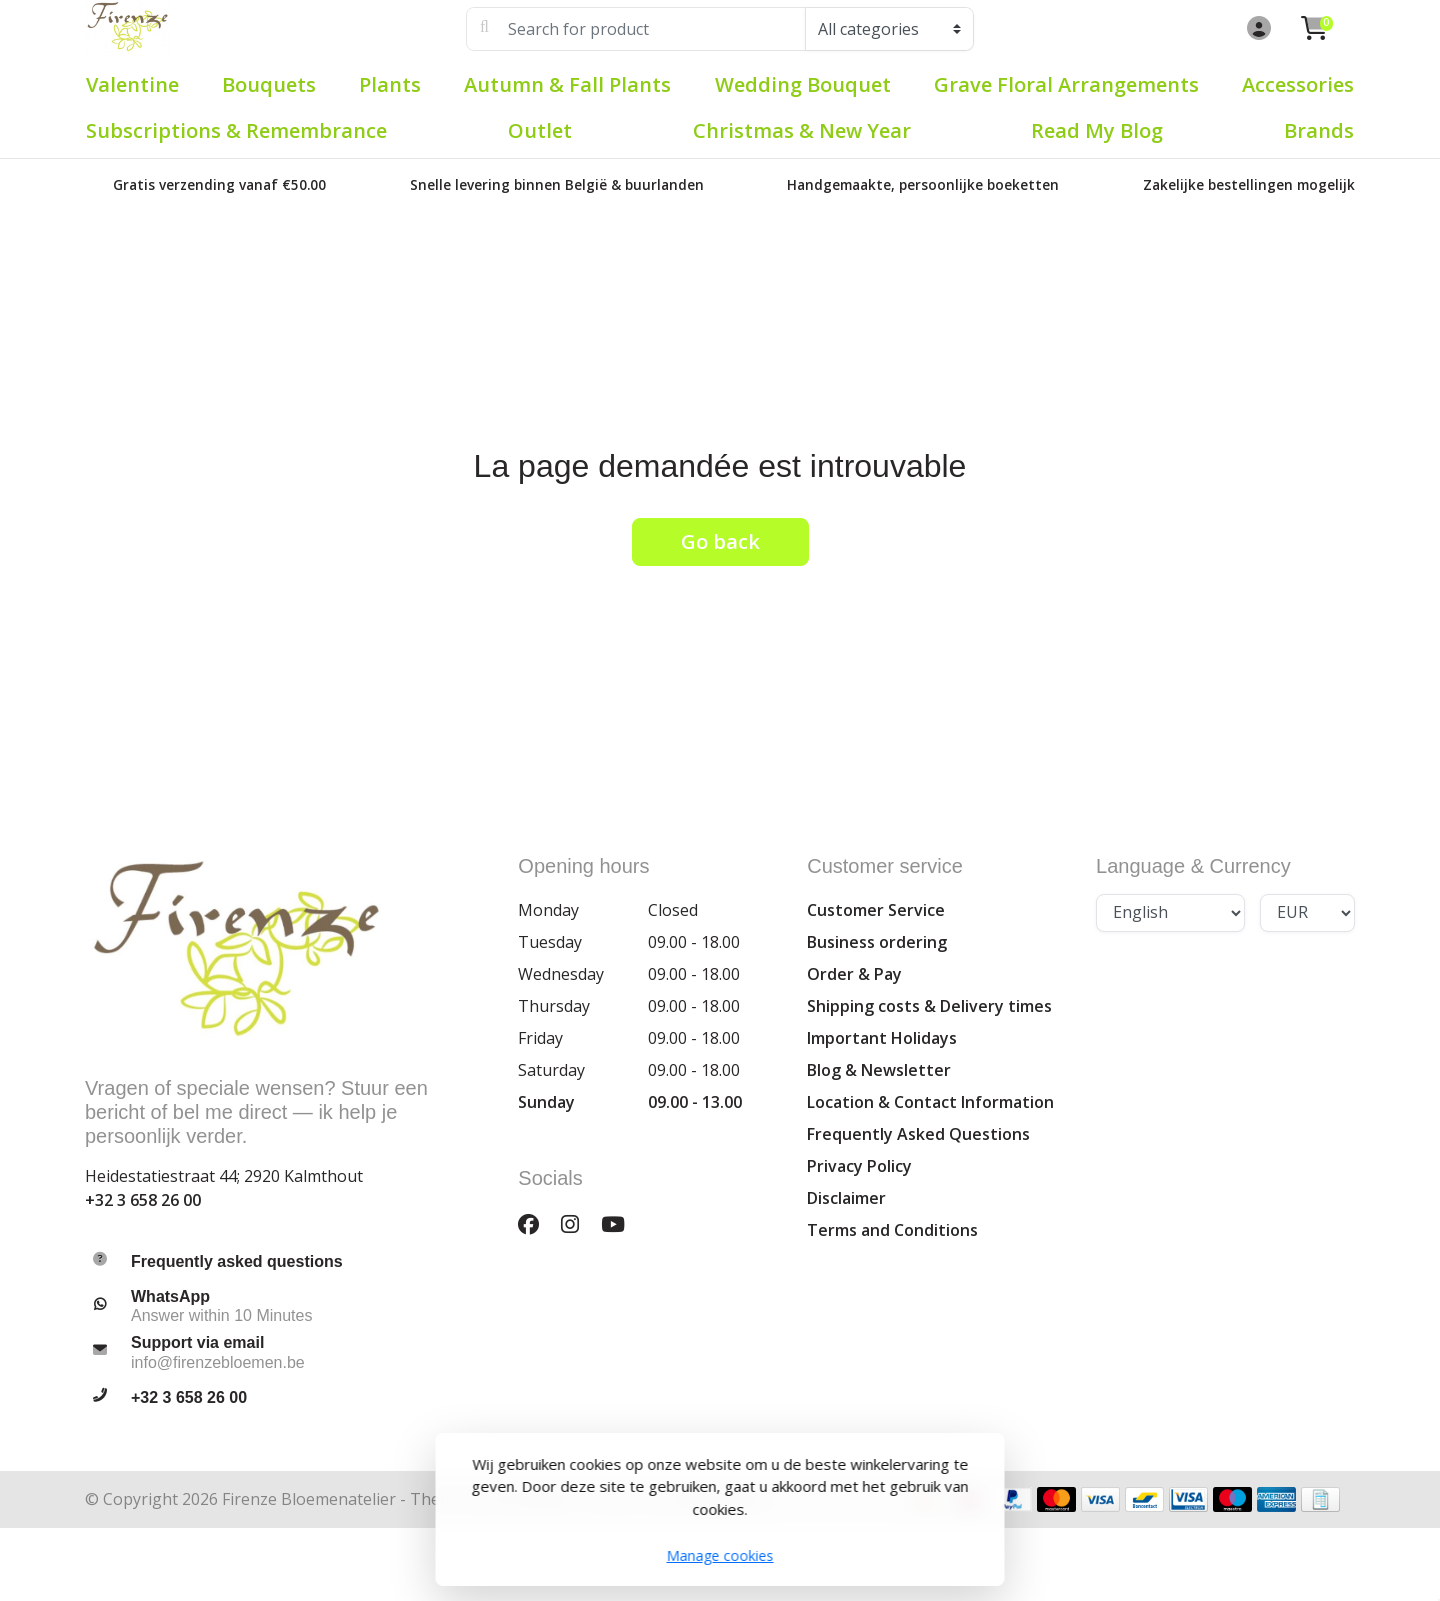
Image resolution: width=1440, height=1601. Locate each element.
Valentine (132, 84)
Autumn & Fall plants (567, 84)
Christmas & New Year (802, 130)
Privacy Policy (859, 1166)
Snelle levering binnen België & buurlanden (557, 184)
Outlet (540, 130)
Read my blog (1097, 130)
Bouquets (269, 84)
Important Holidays (882, 1038)
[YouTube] (621, 1223)
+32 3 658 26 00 (143, 1200)
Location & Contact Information (930, 1102)
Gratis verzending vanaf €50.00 (219, 184)
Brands (1319, 130)
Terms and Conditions (892, 1230)
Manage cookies (720, 1555)
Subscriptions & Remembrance (236, 130)
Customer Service (876, 910)
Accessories (1298, 84)
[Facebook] (536, 1223)
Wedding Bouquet (803, 84)
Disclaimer (846, 1198)
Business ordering (877, 942)
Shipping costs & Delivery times (929, 1006)
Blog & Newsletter (879, 1070)
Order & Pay (854, 974)
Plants (390, 84)
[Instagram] (578, 1223)
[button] (1256, 29)
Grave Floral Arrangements (1066, 84)
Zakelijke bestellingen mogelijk (1249, 184)
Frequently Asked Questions (918, 1134)
